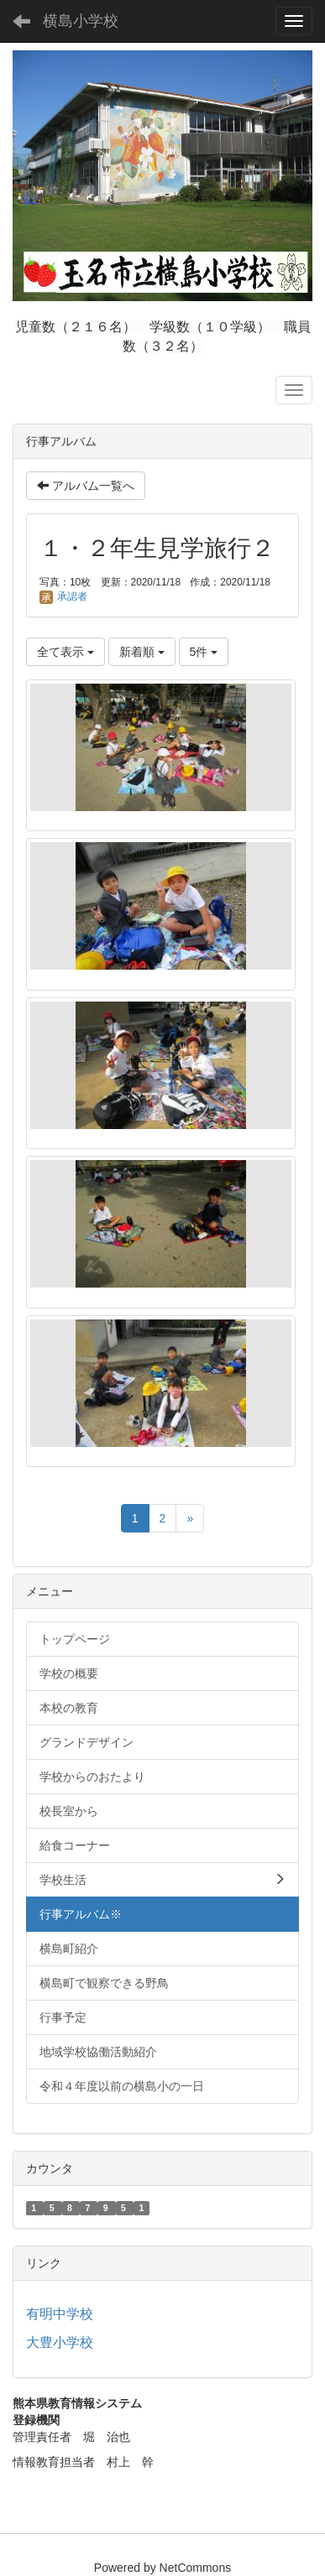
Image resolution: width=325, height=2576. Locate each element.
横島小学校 (80, 21)
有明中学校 (59, 2314)
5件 (204, 651)
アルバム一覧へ (85, 485)
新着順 (142, 651)
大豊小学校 (59, 2342)
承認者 (63, 596)
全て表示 (65, 651)
